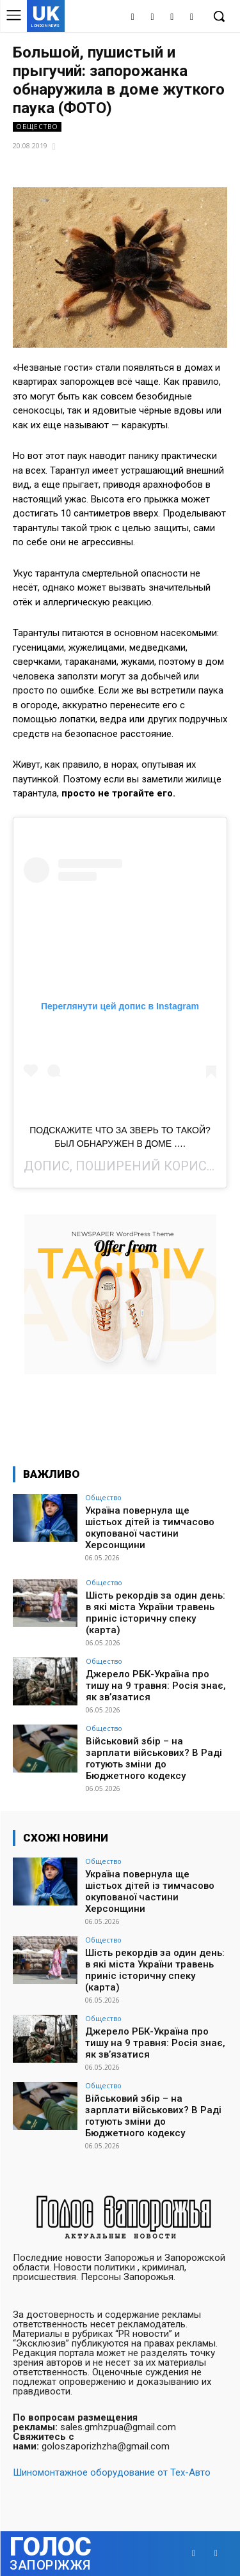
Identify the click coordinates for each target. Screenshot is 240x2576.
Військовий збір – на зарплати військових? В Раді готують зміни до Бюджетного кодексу (154, 1758)
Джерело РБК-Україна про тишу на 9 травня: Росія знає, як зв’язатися (156, 1685)
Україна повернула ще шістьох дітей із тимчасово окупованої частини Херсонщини (149, 1528)
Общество (37, 127)
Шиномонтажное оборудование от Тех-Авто (112, 2472)
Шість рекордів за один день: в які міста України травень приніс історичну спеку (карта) (155, 1613)
